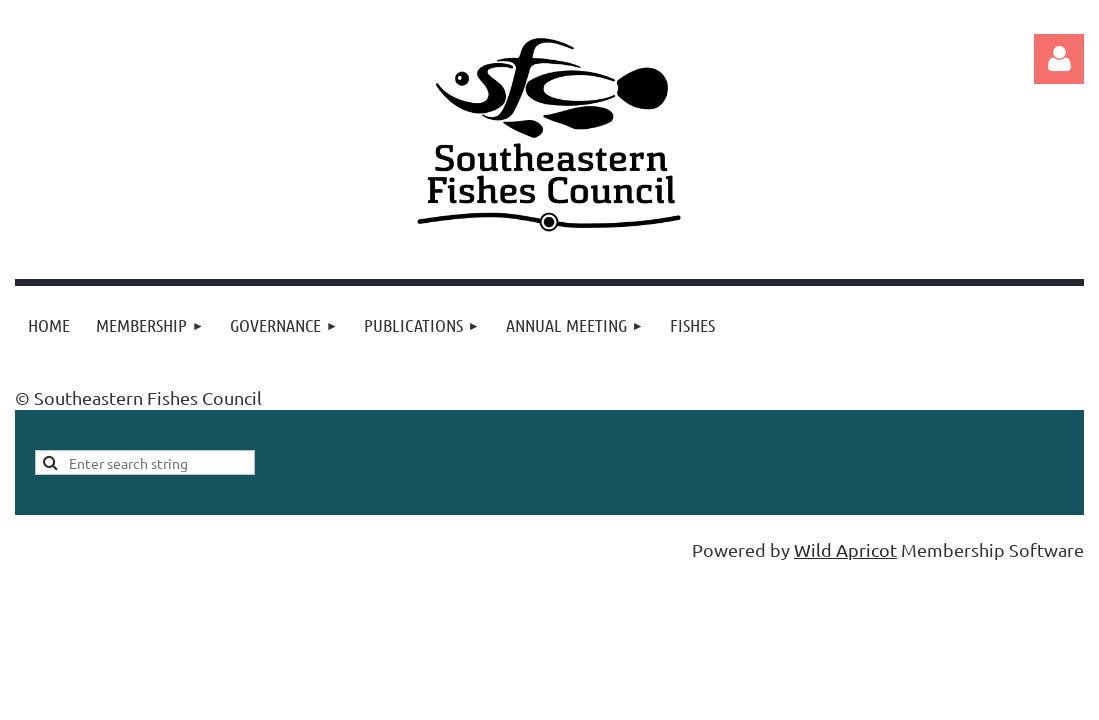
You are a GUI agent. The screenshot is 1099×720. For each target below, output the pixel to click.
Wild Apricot (845, 549)
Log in (1059, 59)
